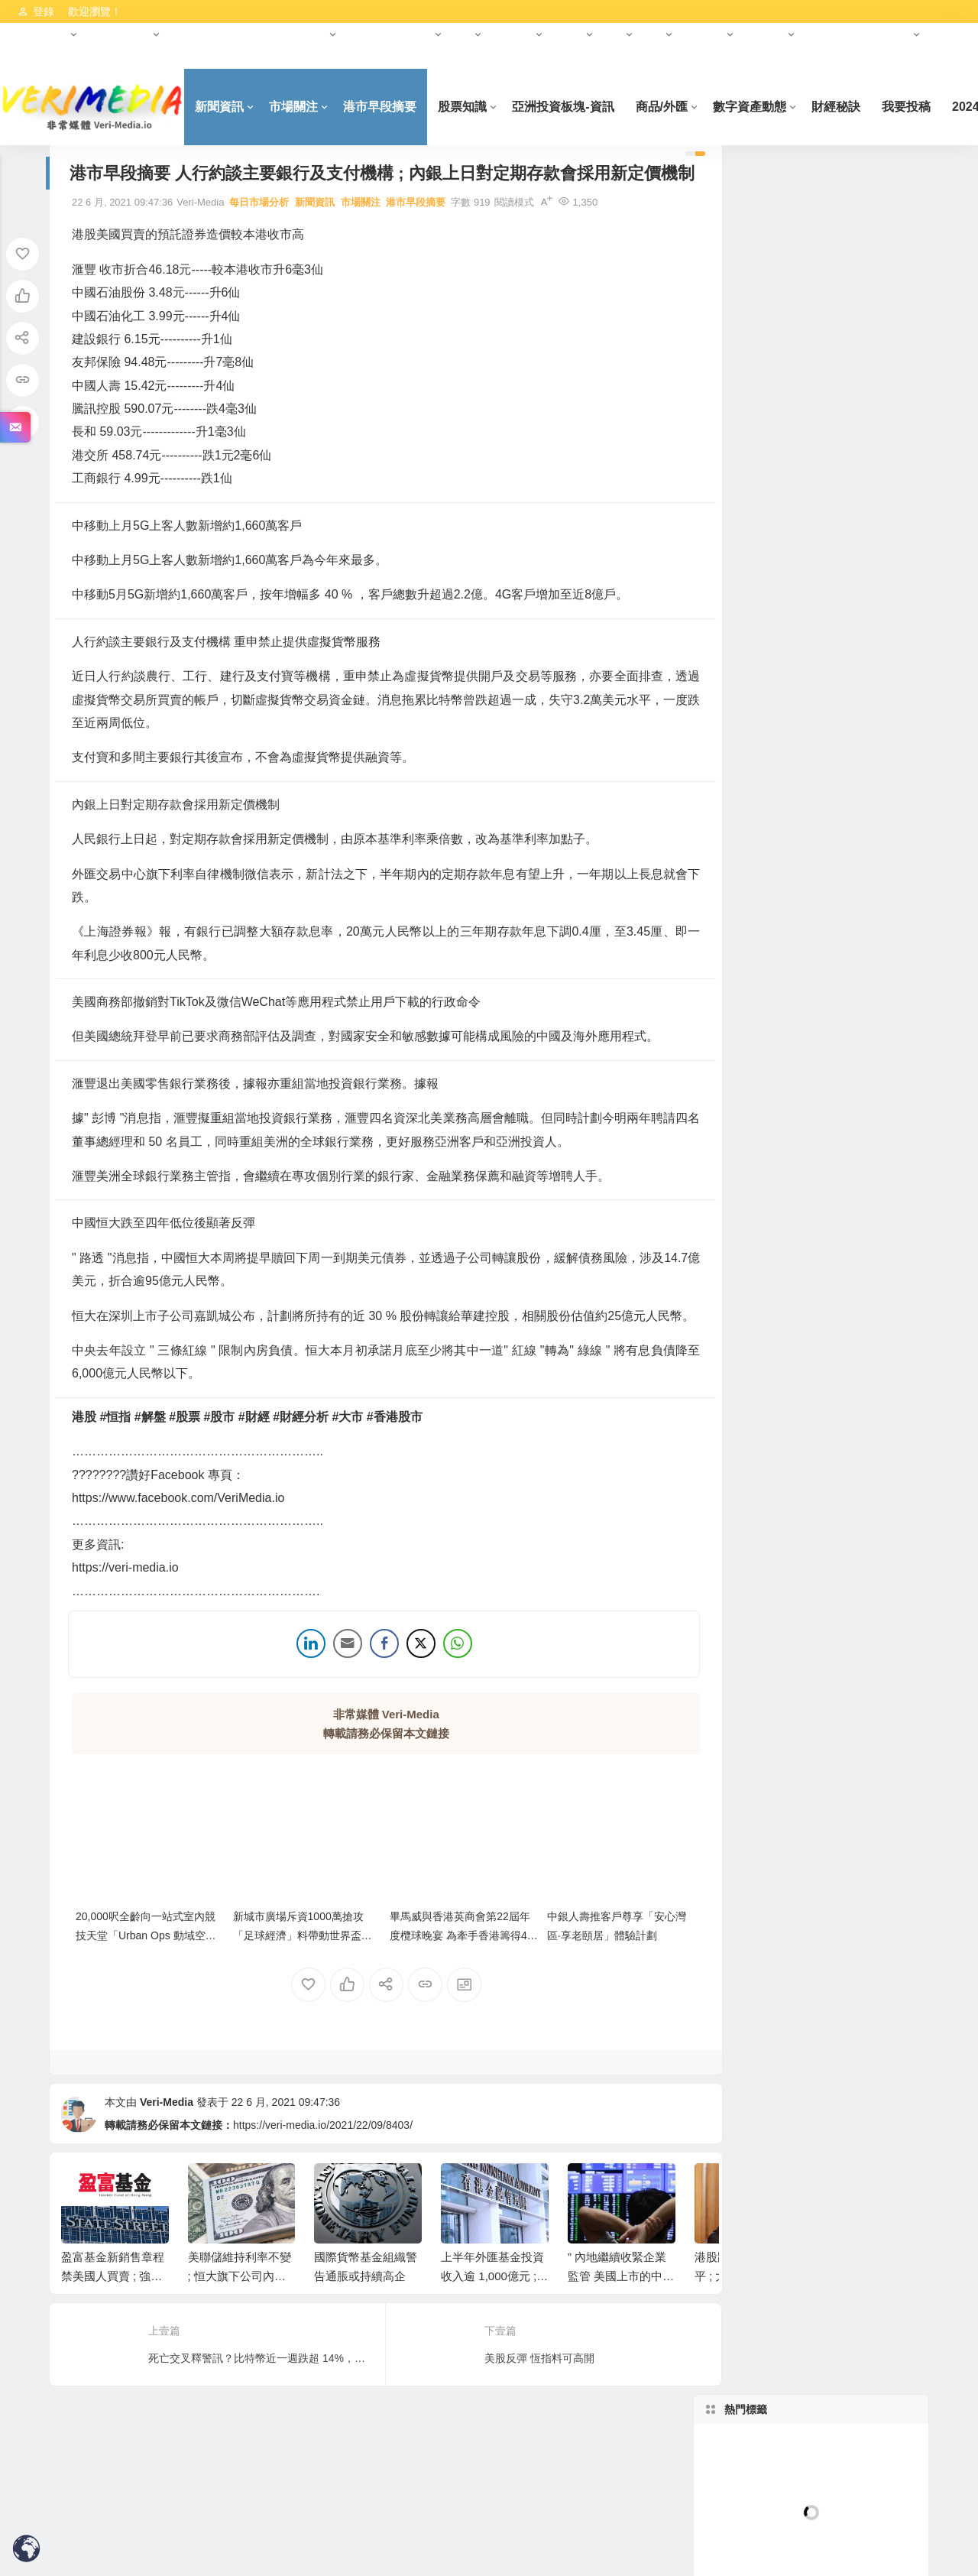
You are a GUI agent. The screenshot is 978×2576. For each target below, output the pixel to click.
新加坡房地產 (756, 647)
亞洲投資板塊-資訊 (582, 106)
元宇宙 (418, 34)
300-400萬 (756, 904)
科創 (614, 34)
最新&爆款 (756, 1033)
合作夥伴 (368, 34)
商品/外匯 (681, 106)
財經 (463, 34)
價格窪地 (866, 1033)
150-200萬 (867, 840)
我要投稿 (925, 106)
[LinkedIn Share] (292, 1692)
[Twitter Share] (402, 1692)
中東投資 (704, 34)
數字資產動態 (120, 34)
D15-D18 (756, 712)
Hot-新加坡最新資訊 (756, 1097)
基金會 (569, 34)
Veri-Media (166, 2144)
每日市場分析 (259, 227)
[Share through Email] (329, 1692)
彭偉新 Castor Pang (756, 487)
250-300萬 (867, 872)
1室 (756, 744)
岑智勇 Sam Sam (867, 1097)
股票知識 (482, 106)
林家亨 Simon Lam (867, 423)
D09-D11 (866, 679)
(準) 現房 (867, 1000)
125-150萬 (756, 840)
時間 (756, 1000)
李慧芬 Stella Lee (866, 1065)
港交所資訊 (43, 34)
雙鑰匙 (756, 1065)
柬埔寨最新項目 (756, 1450)
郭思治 (866, 455)
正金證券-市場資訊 (867, 1322)
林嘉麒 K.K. (756, 519)
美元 (866, 1450)
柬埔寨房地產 (756, 1257)
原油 (756, 1482)
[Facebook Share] (366, 1692)
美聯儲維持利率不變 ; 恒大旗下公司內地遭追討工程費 (239, 2318)
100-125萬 (867, 808)
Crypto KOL (867, 1161)
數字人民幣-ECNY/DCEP (869, 1289)
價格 (756, 808)
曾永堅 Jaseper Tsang (869, 583)
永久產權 (866, 968)
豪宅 (866, 904)
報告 (654, 34)
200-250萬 (756, 872)
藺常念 (756, 423)
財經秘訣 (855, 106)
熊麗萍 (756, 583)
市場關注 (313, 106)
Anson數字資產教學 (867, 1225)
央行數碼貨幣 (756, 1289)
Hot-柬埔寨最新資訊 (866, 1257)
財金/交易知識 (866, 1193)
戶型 (866, 712)
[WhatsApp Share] (439, 1692)
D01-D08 (756, 679)
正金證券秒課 (866, 1482)
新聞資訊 (239, 106)
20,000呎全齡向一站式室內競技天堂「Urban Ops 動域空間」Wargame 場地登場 (145, 1977)
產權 (866, 936)
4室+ (866, 776)
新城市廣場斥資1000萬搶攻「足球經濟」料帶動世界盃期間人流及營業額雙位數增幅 (293, 1977)
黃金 (756, 551)
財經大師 (513, 34)
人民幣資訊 (756, 1322)
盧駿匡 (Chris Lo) (867, 551)
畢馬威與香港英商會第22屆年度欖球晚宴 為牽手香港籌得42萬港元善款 (437, 1977)
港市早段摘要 (399, 106)
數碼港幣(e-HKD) (867, 1354)
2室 (866, 744)
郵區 (866, 647)
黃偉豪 (756, 615)
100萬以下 (756, 936)
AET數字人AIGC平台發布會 (758, 1514)
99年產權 (756, 968)
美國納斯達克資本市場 (858, 34)
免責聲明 (37, 57)
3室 (756, 776)
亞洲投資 (765, 34)
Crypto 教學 (756, 1161)
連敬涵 (756, 455)
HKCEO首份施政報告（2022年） (249, 34)
